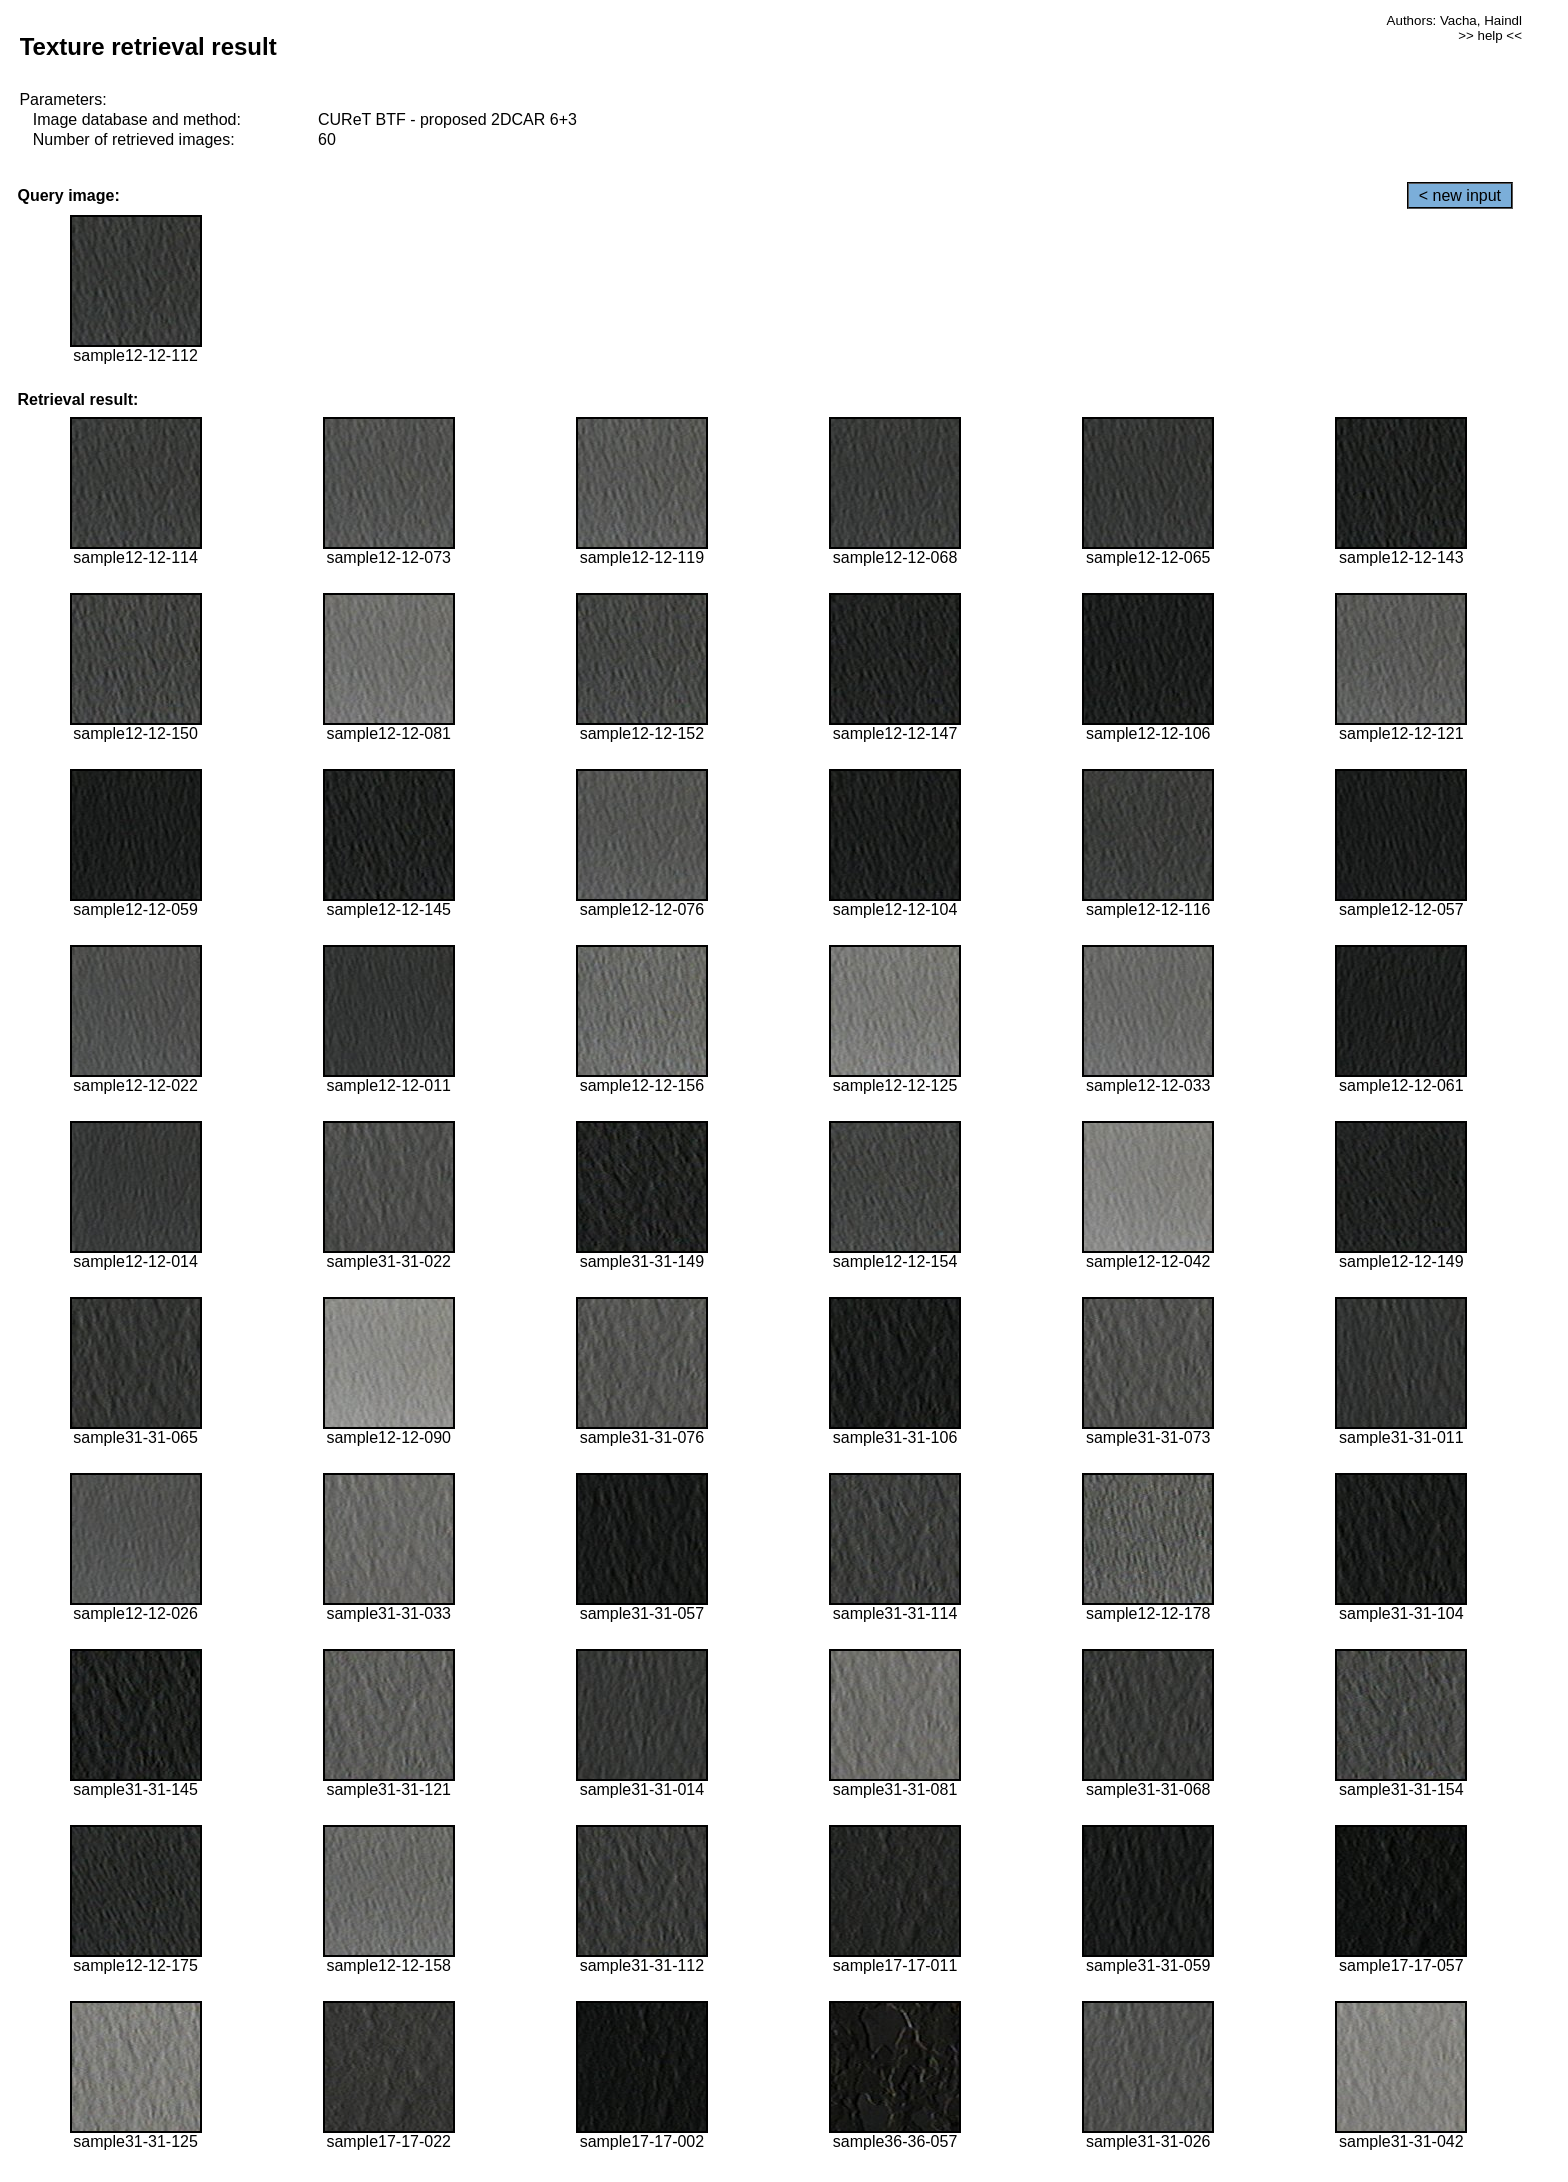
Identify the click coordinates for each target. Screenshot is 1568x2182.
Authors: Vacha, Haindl (1454, 20)
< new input (1460, 195)
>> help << (1490, 35)
